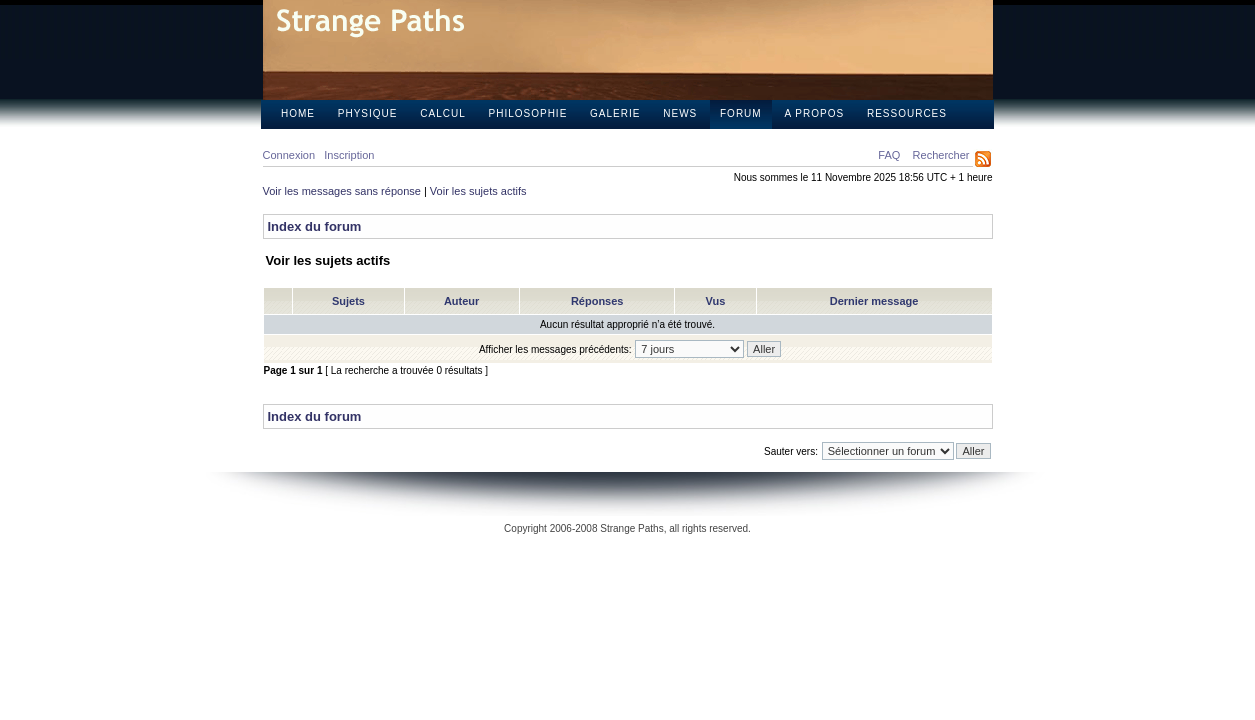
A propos (814, 113)
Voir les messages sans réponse (342, 191)
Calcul (442, 113)
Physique (368, 113)
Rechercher (941, 155)
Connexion (289, 155)
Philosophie (528, 113)
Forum (741, 113)
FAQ (889, 155)
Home (298, 113)
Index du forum (315, 226)
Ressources (907, 113)
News (680, 113)
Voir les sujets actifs (478, 191)
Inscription (349, 155)
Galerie (615, 113)
